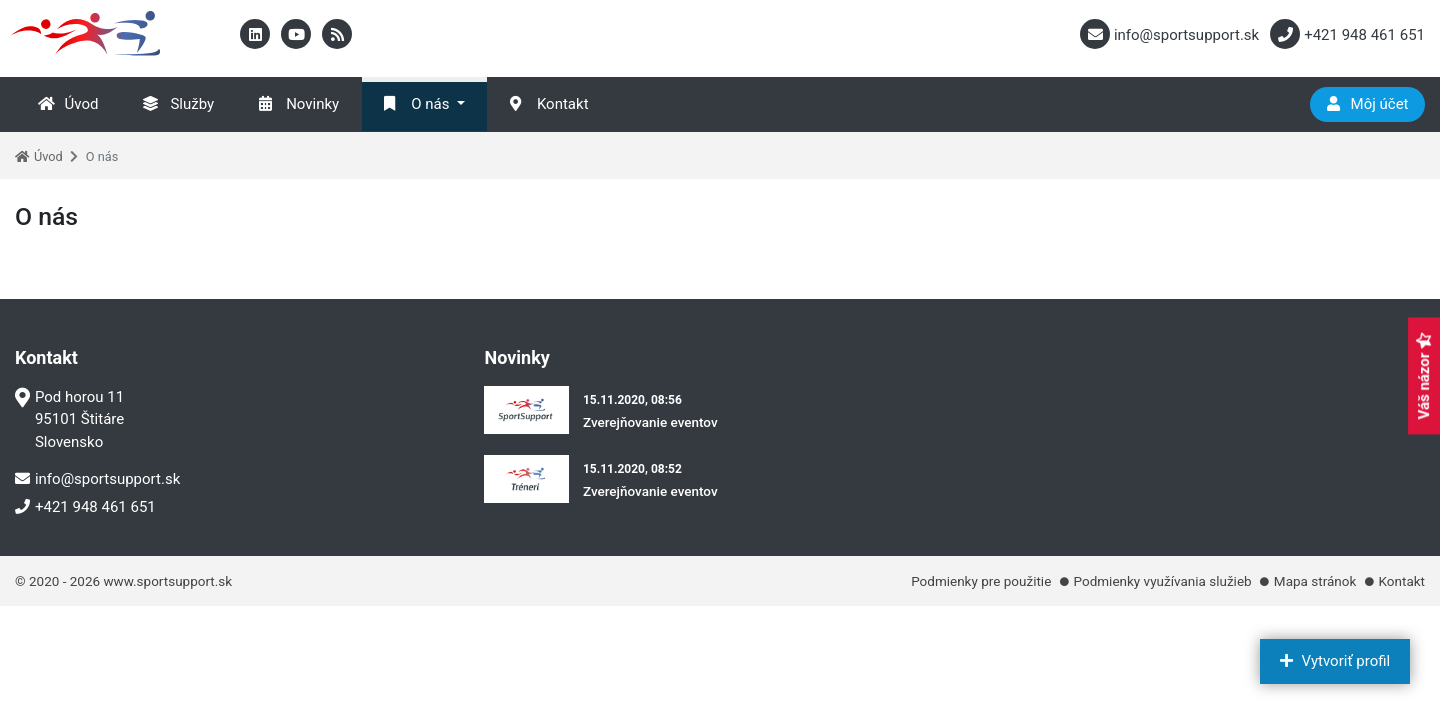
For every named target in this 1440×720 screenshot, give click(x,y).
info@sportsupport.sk (97, 479)
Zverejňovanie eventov (650, 422)
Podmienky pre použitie (981, 581)
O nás (416, 104)
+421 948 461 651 (85, 507)
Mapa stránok (1315, 581)
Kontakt (549, 104)
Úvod (68, 104)
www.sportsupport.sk (167, 581)
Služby (178, 104)
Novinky (299, 104)
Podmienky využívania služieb (1163, 581)
